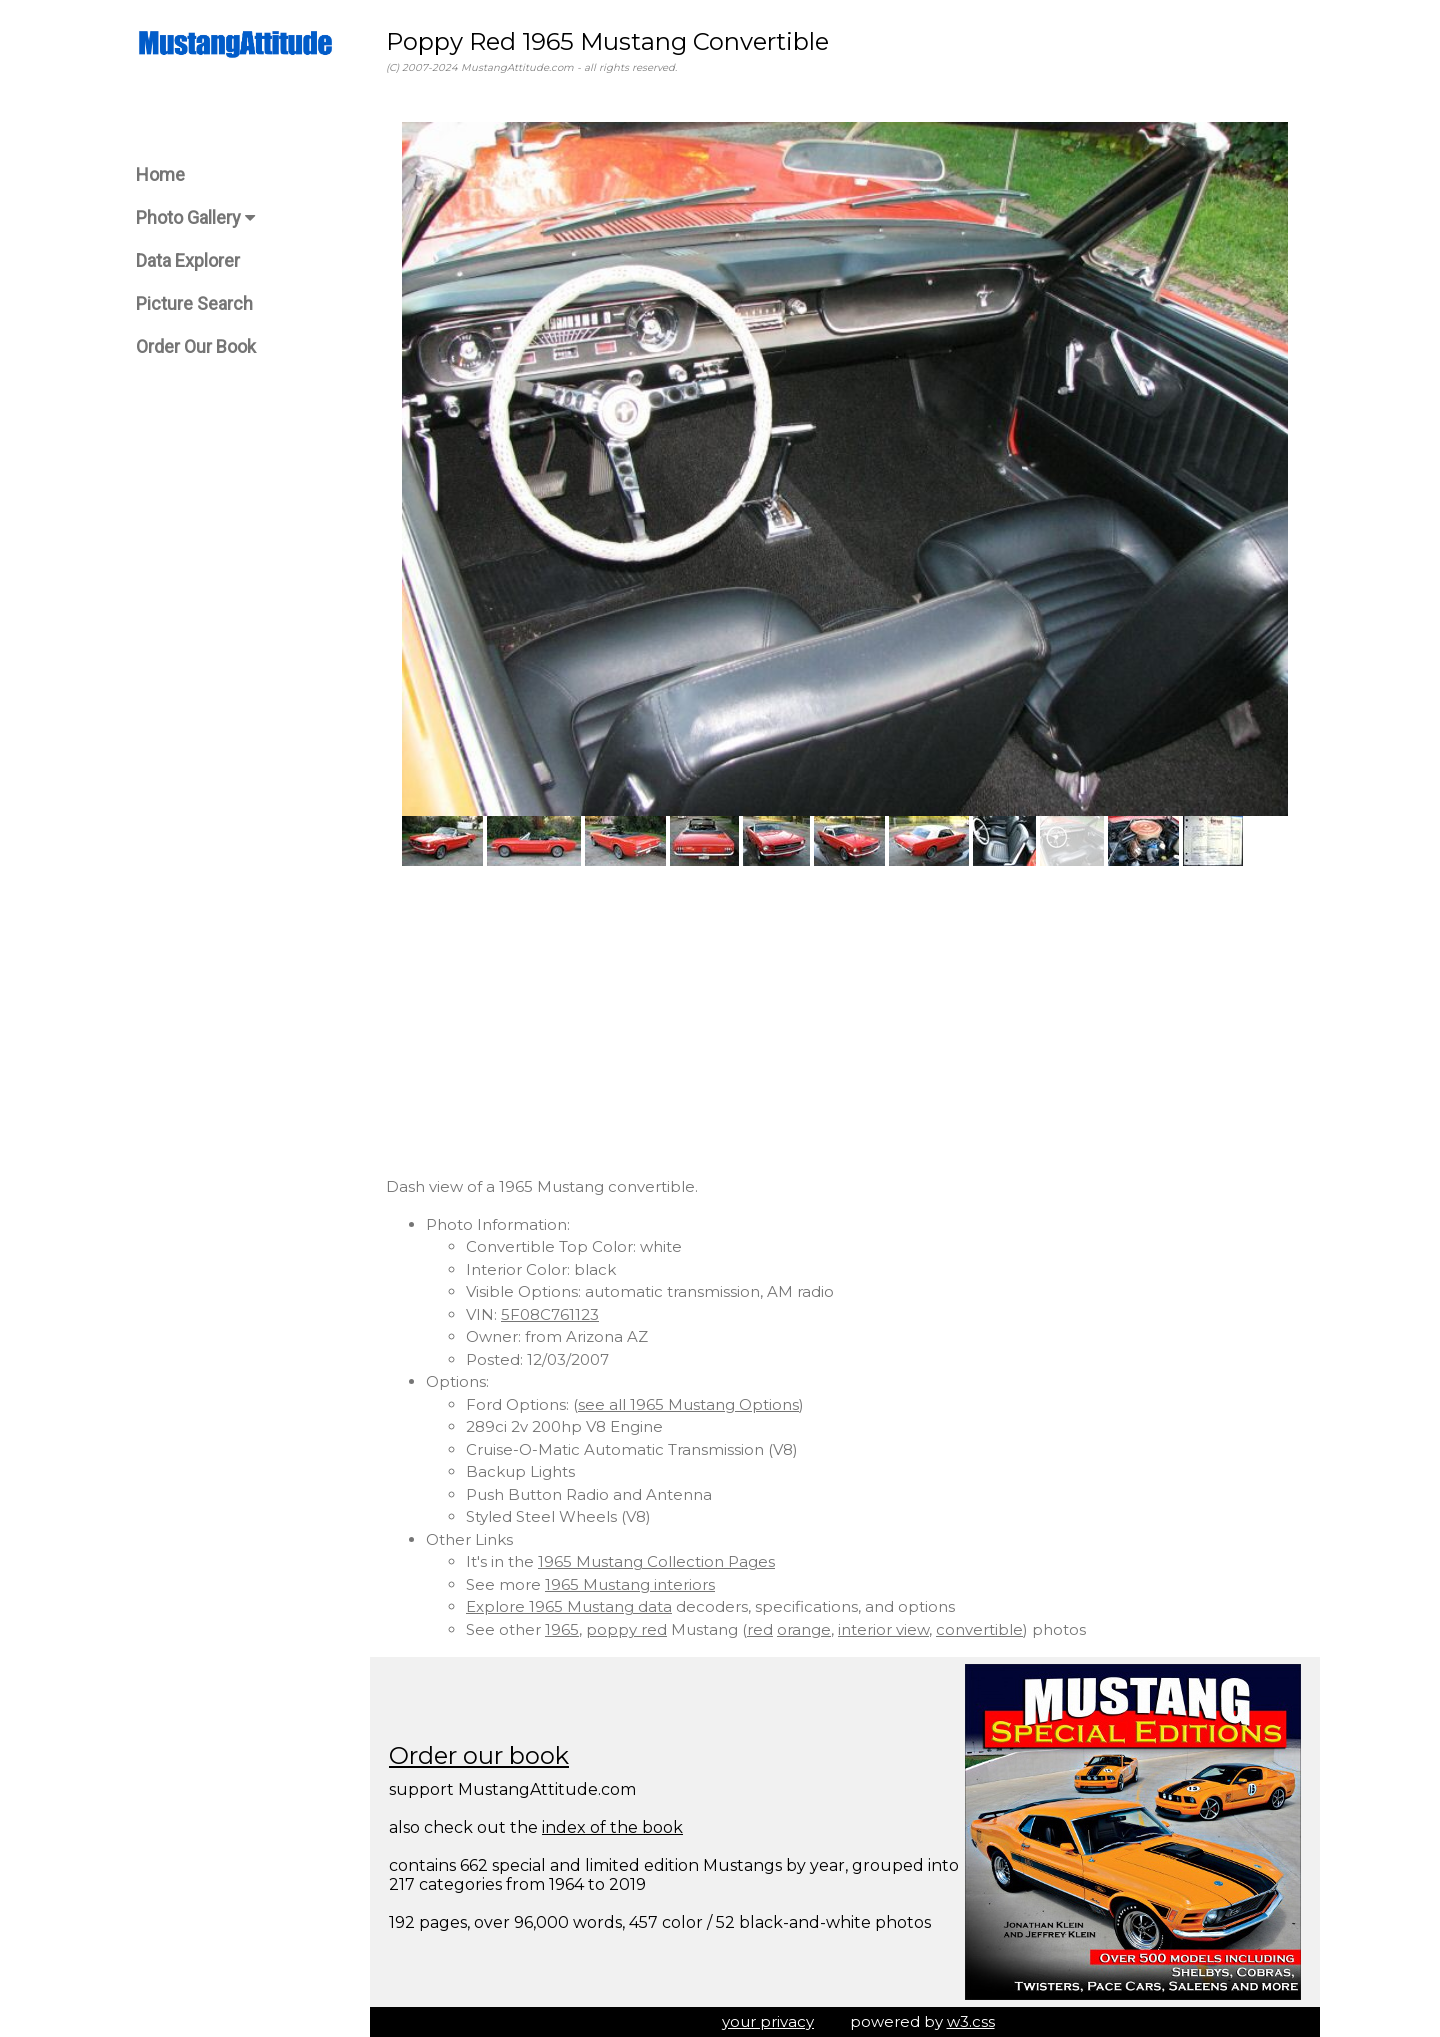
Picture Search (194, 303)
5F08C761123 (550, 1314)
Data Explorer (188, 260)
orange (804, 1629)
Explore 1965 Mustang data (569, 1606)
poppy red (626, 1629)
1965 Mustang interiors (630, 1584)
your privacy (768, 2021)
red (760, 1629)
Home (160, 174)
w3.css (971, 2021)
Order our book (479, 1755)
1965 (562, 1629)
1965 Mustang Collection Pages (656, 1561)
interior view (883, 1629)
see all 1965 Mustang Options (688, 1404)
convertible (979, 1629)
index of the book (612, 1827)
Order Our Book (196, 346)
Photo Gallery (195, 217)
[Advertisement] (845, 1021)
